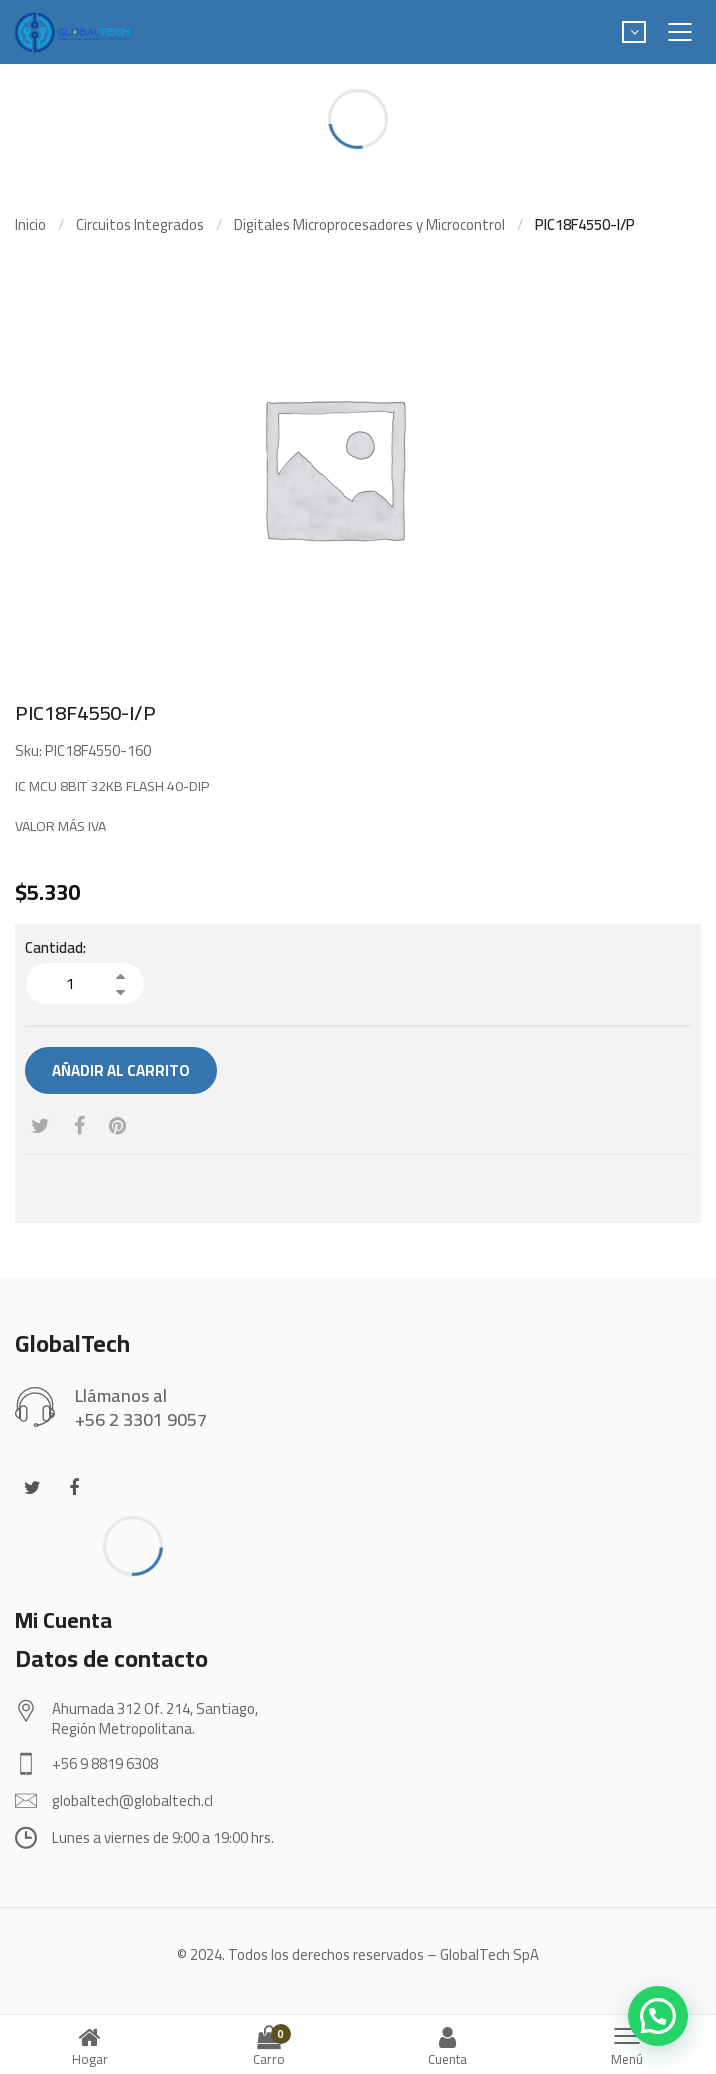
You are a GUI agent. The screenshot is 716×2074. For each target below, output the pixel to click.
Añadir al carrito (121, 1070)
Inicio (30, 224)
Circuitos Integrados (140, 224)
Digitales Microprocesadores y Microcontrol (369, 224)
